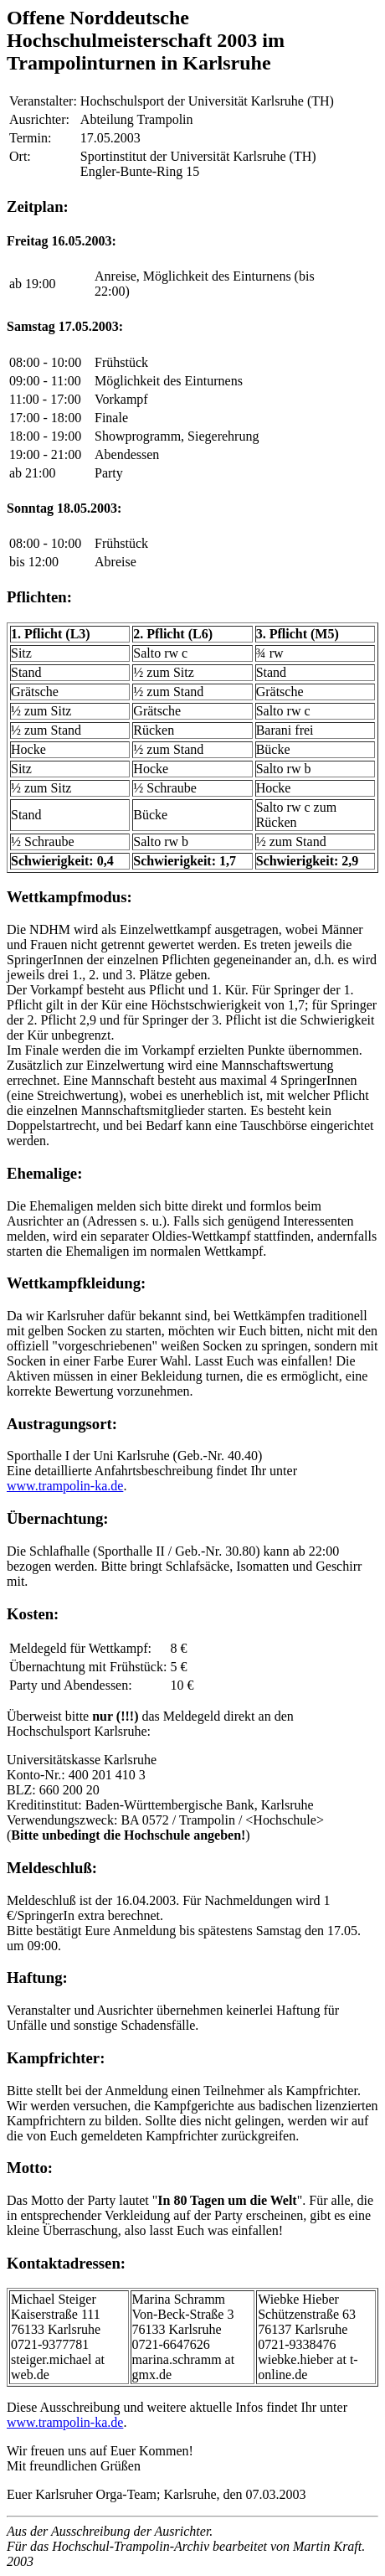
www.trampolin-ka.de (65, 1486)
